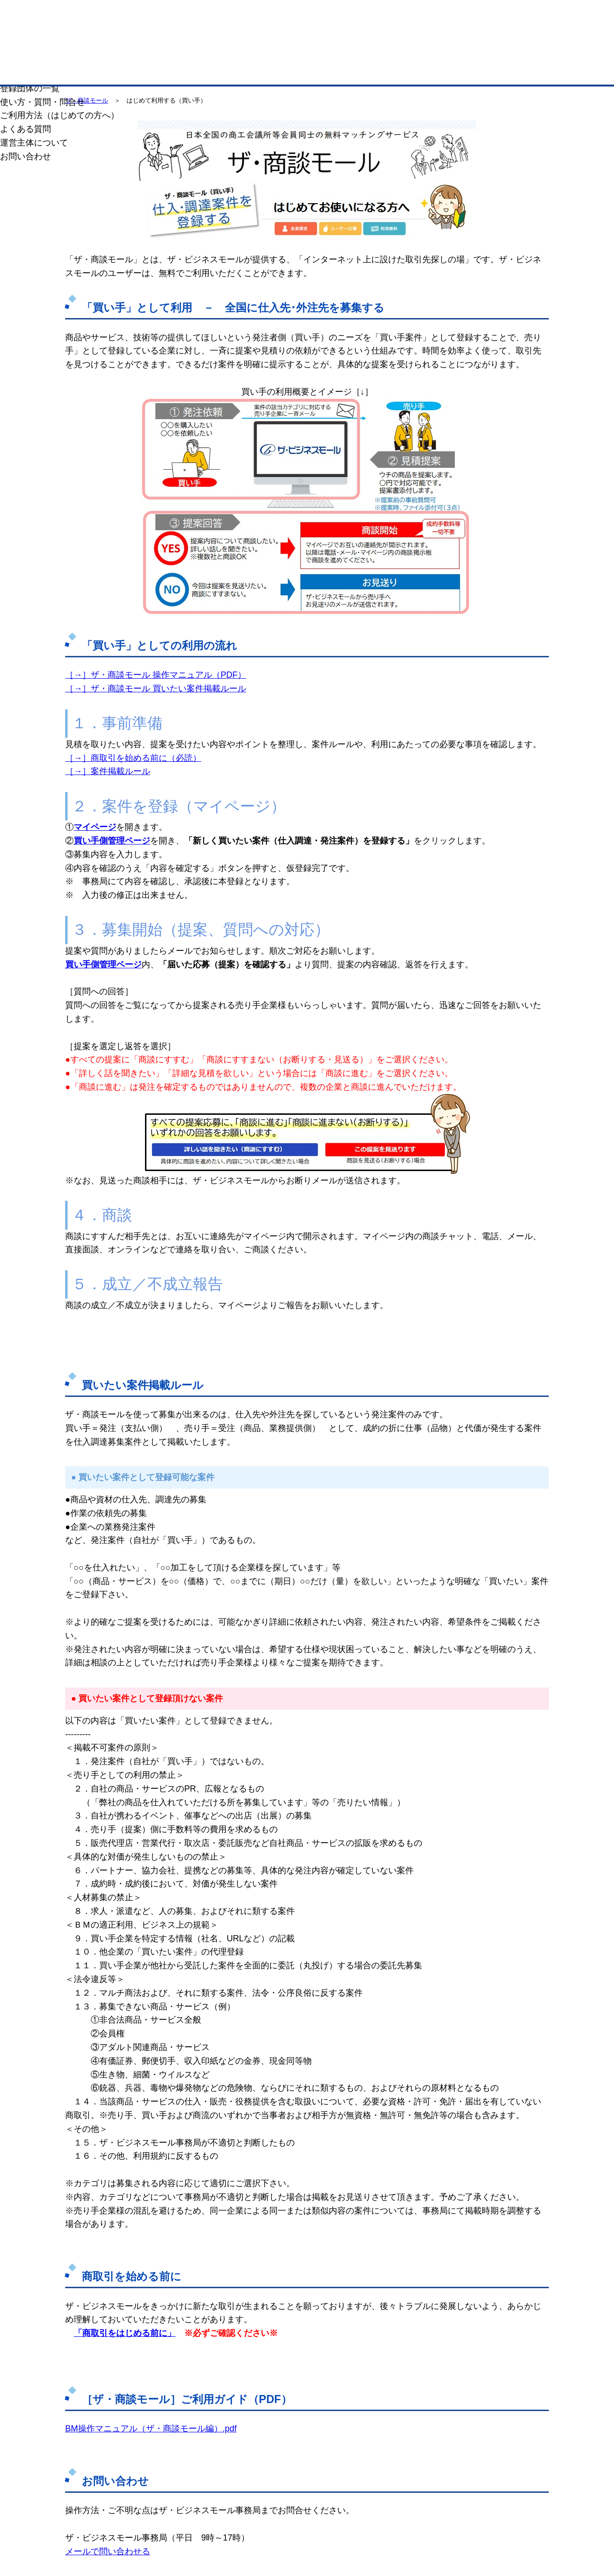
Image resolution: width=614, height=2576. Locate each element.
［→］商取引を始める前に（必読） (133, 758)
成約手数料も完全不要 (233, 51)
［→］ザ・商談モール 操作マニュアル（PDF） (155, 675)
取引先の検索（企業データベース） (236, 71)
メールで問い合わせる (107, 2551)
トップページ (95, 70)
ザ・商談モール (86, 100)
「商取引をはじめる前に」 (125, 2333)
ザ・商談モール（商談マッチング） (378, 71)
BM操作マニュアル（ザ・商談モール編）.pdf (151, 2428)
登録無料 (110, 51)
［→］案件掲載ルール (107, 771)
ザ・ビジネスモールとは (426, 16)
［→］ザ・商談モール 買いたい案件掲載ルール (155, 688)
